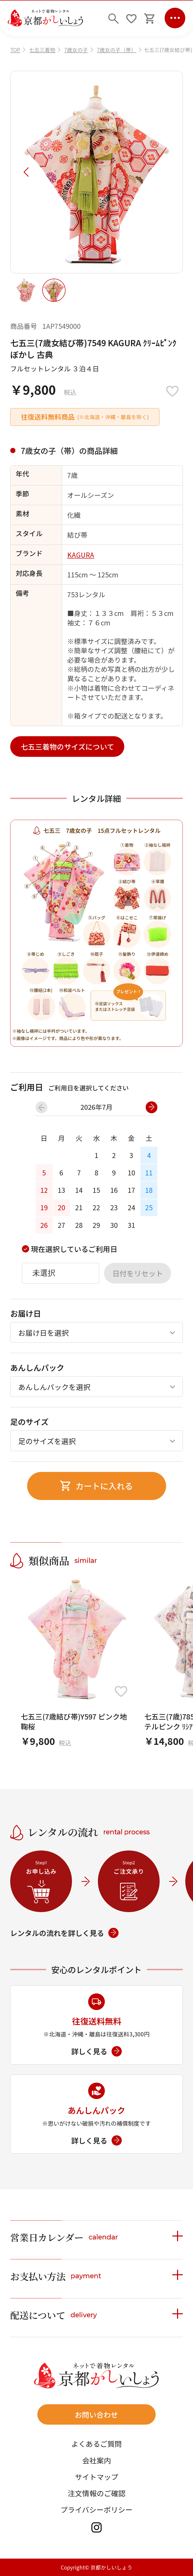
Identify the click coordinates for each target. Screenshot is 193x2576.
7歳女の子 (76, 49)
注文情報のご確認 (97, 2493)
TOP (15, 49)
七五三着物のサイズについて (67, 746)
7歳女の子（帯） (116, 49)
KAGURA (80, 554)
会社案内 (96, 2460)
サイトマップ (96, 2476)
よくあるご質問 (96, 2443)
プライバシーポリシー (96, 2509)
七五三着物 (42, 49)
